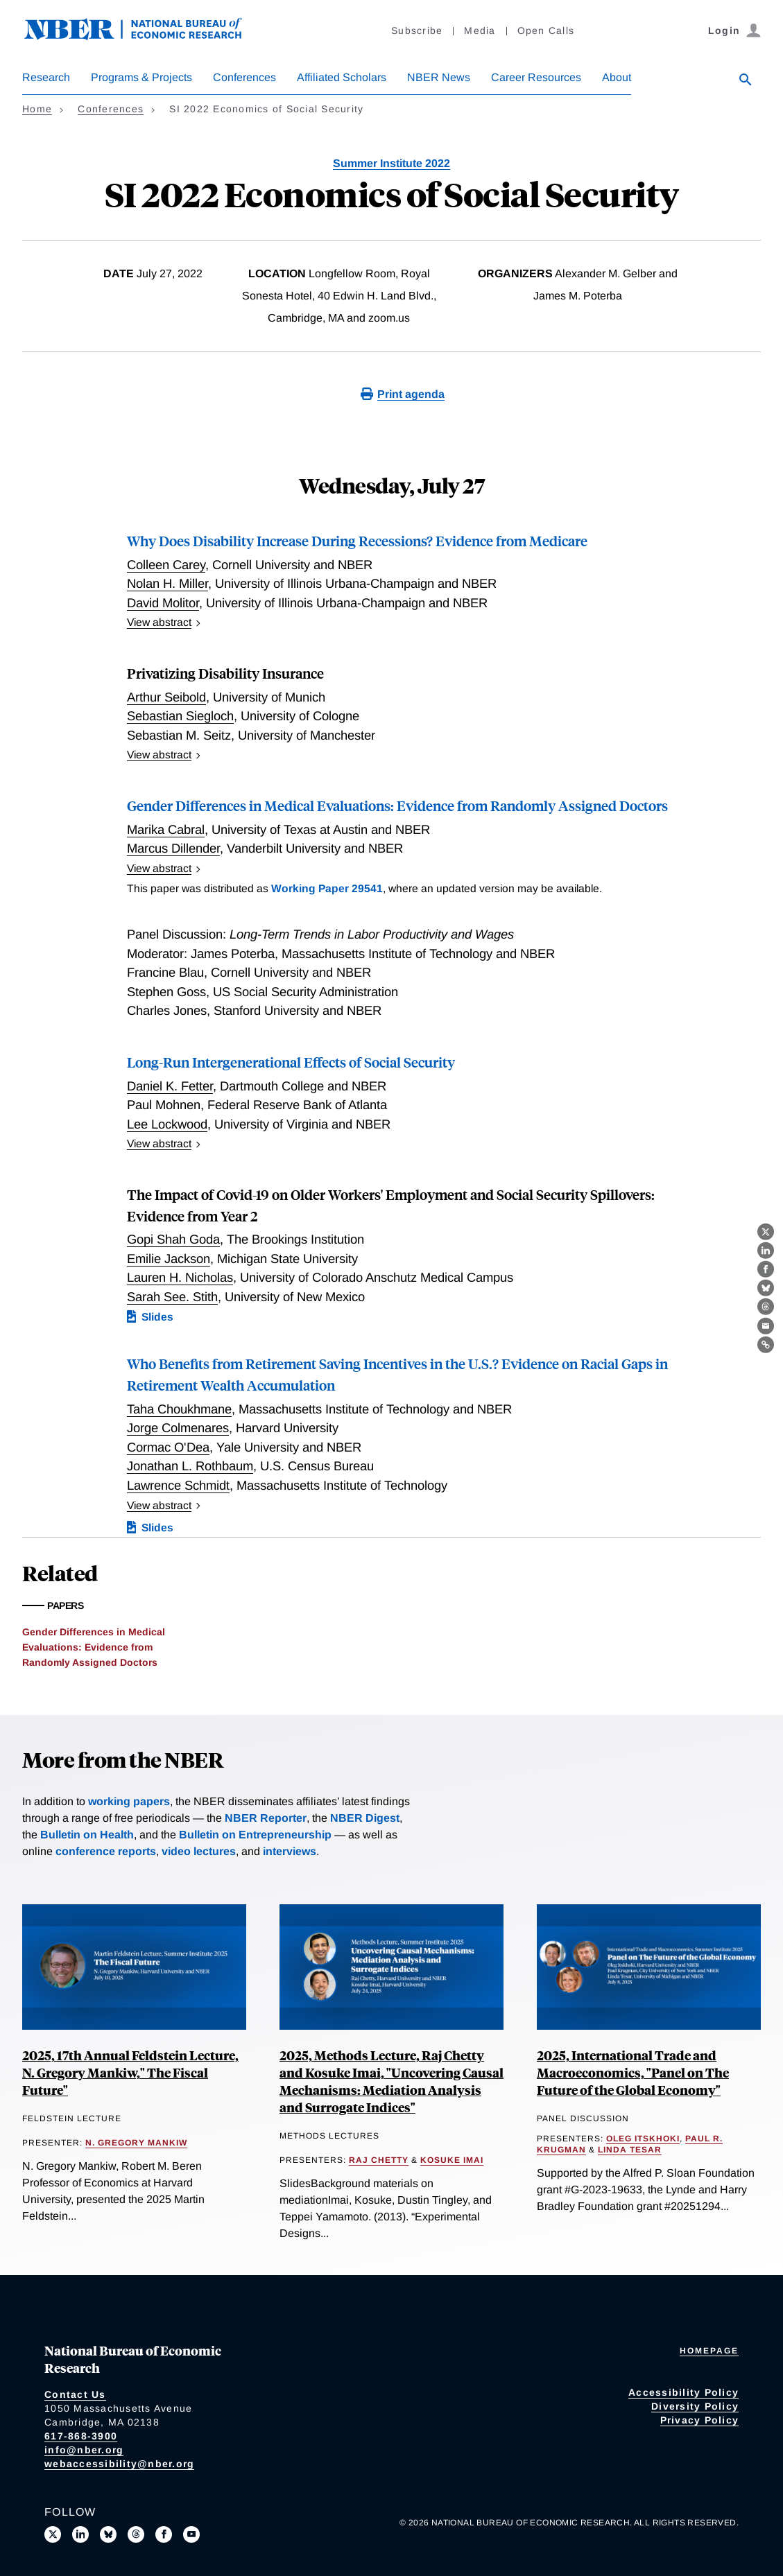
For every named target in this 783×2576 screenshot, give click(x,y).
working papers (129, 1801)
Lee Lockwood (167, 1124)
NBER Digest (364, 1818)
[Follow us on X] (52, 2534)
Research (46, 77)
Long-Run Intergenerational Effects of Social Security (291, 1061)
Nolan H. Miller (167, 583)
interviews (289, 1851)
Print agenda (411, 394)
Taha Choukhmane (179, 1409)
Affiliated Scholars (341, 77)
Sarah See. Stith (172, 1296)
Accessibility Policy (683, 2392)
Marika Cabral (166, 829)
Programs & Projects (141, 77)
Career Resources (536, 77)
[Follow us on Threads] (136, 2534)
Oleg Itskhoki (643, 2138)
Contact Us (75, 2394)
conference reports (105, 1851)
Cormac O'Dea (168, 1447)
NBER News (438, 77)
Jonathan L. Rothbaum (190, 1466)
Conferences (244, 77)
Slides (157, 1317)
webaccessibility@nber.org (119, 2463)
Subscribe (416, 30)
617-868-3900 (80, 2436)
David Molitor (163, 602)
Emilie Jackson (168, 1258)
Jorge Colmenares (178, 1427)
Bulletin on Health (87, 1834)
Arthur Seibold (166, 697)
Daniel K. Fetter (170, 1086)
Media (479, 30)
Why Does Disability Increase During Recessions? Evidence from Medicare (357, 540)
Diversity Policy (695, 2406)
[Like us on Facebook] (163, 2534)
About (616, 77)
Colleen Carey (166, 564)
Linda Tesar (630, 2150)
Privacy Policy (699, 2420)
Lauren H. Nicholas (180, 1277)
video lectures (199, 1851)
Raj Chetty (378, 2160)
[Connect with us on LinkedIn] (80, 2534)
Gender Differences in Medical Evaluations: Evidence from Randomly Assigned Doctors (397, 805)
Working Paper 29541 (327, 888)
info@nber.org (83, 2449)
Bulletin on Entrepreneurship (255, 1834)
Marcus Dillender (173, 848)
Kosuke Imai (451, 2160)
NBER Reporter (266, 1818)
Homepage (709, 2351)
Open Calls (546, 30)
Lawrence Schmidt (178, 1485)
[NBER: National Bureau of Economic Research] (144, 36)
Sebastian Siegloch (180, 715)
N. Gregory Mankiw (136, 2143)
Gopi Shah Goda (173, 1239)
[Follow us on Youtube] (191, 2534)
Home (37, 108)
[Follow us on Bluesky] (108, 2534)
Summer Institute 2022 (391, 163)
